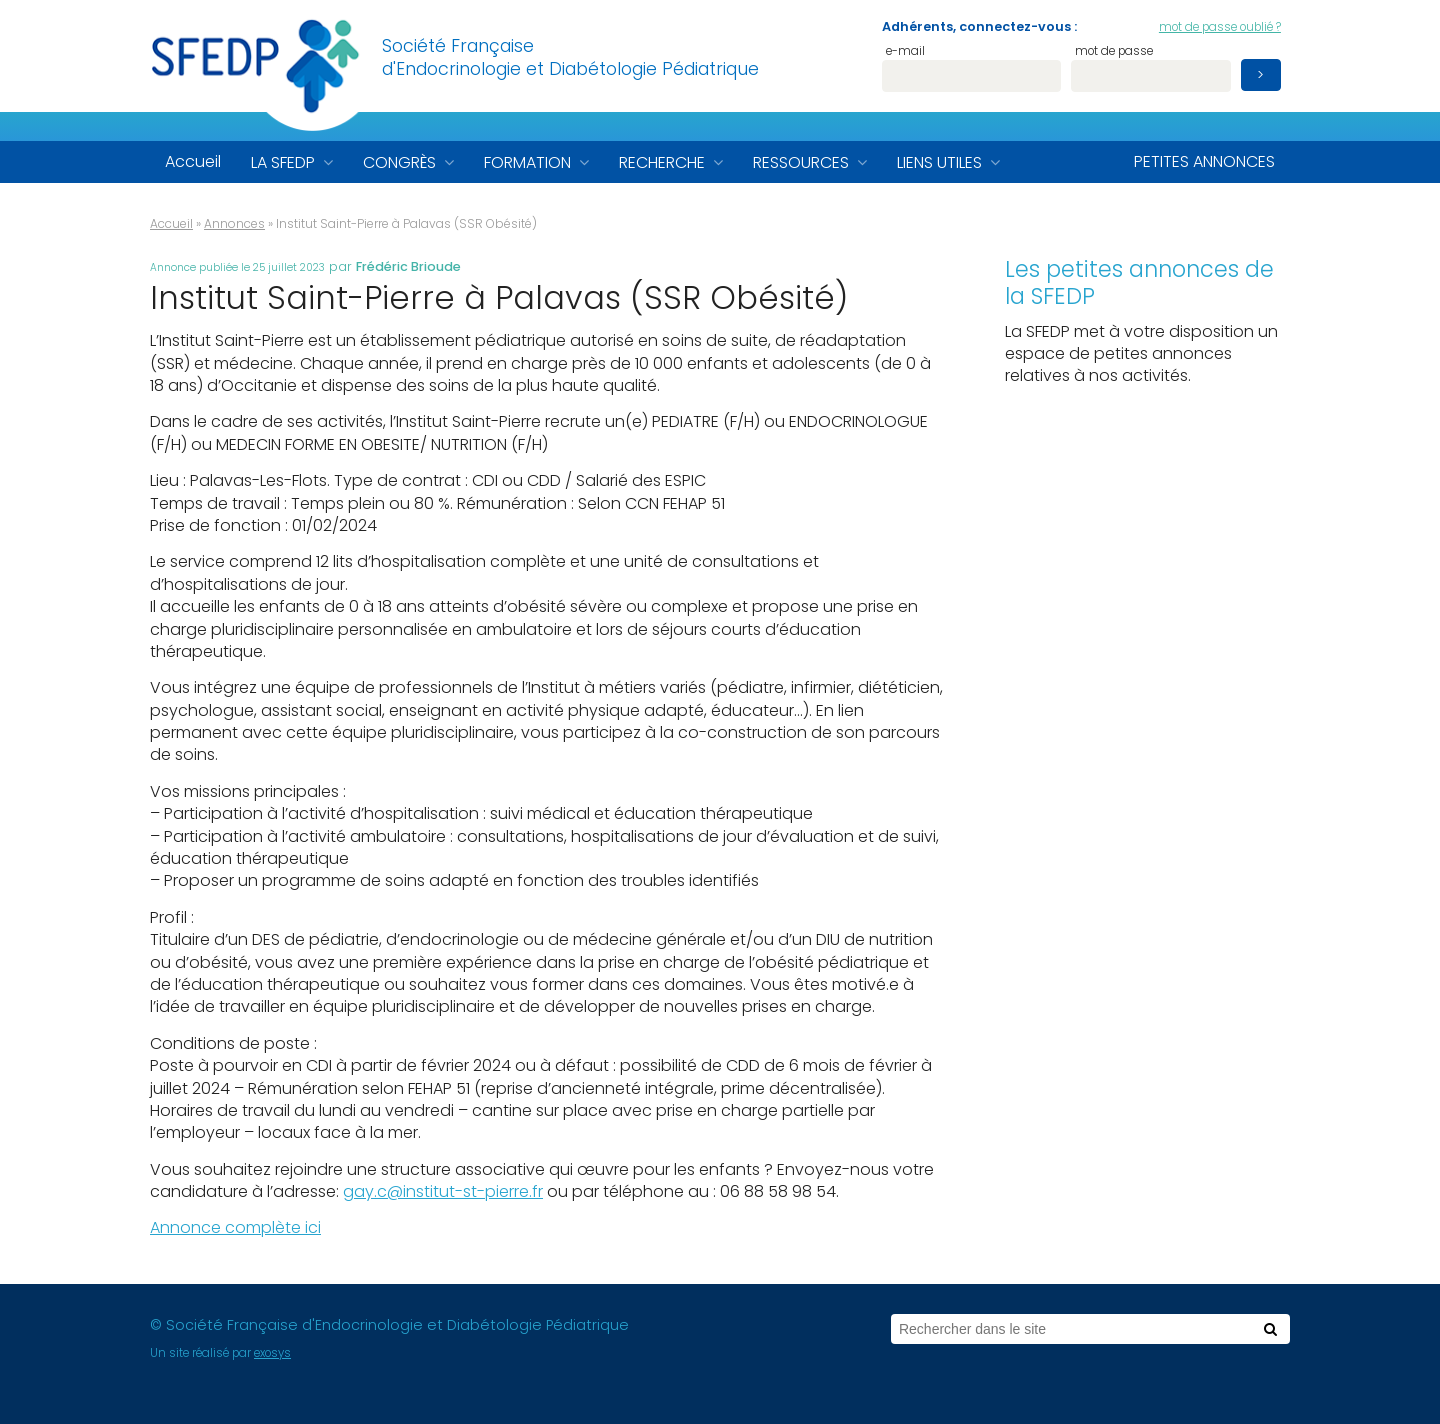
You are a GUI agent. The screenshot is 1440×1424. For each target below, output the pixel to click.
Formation (527, 162)
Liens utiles (939, 162)
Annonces (234, 223)
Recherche (662, 162)
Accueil (193, 161)
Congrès (399, 162)
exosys (272, 1353)
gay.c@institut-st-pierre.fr (443, 1191)
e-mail (905, 52)
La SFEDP (283, 162)
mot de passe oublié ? (1220, 27)
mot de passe (1114, 52)
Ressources (801, 162)
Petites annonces (1204, 161)
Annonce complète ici (235, 1227)
